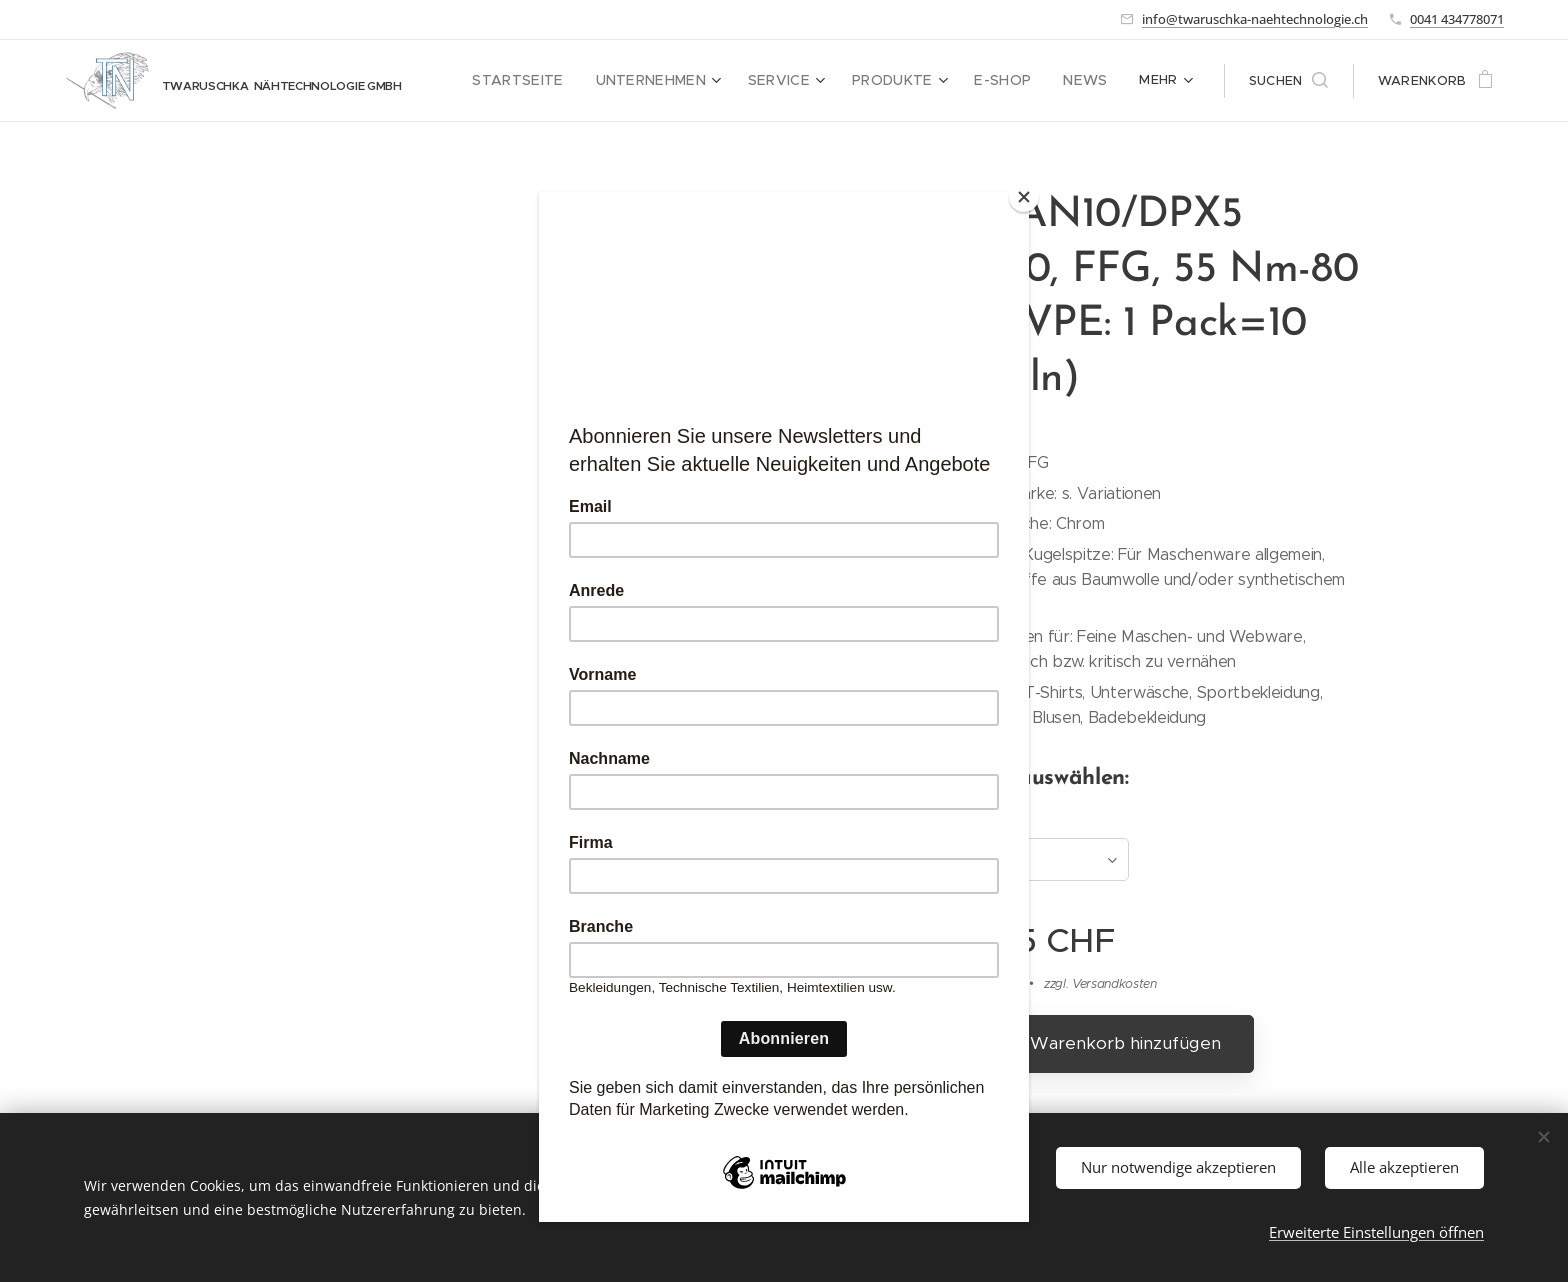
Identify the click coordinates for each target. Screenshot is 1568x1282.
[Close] (1024, 197)
